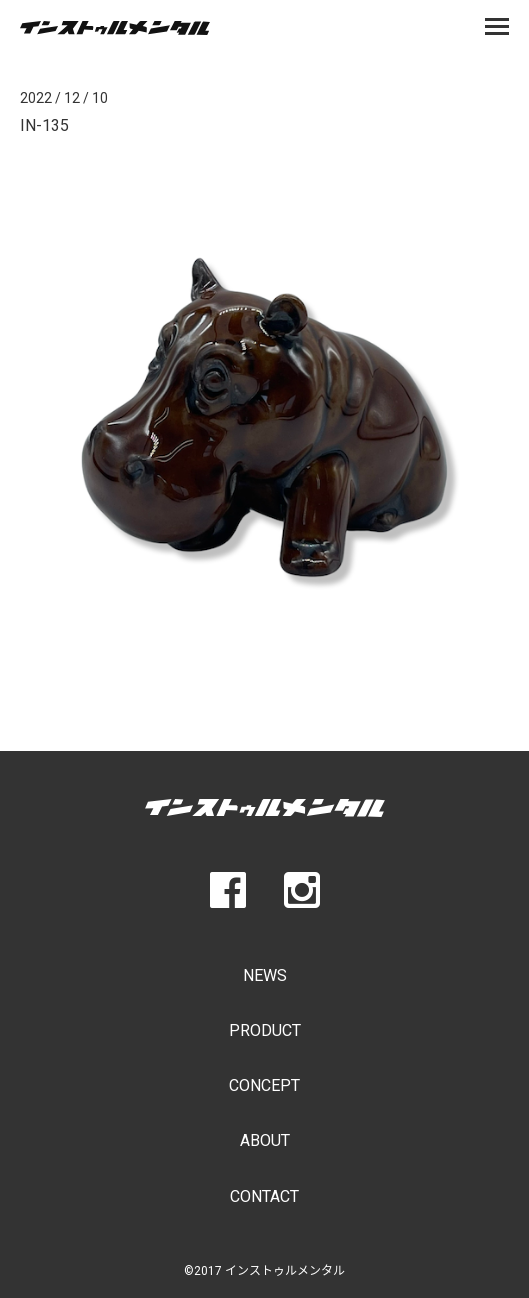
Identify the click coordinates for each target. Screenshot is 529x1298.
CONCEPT (264, 1085)
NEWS (265, 975)
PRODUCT (265, 1030)
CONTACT (264, 1196)
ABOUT (265, 1140)
